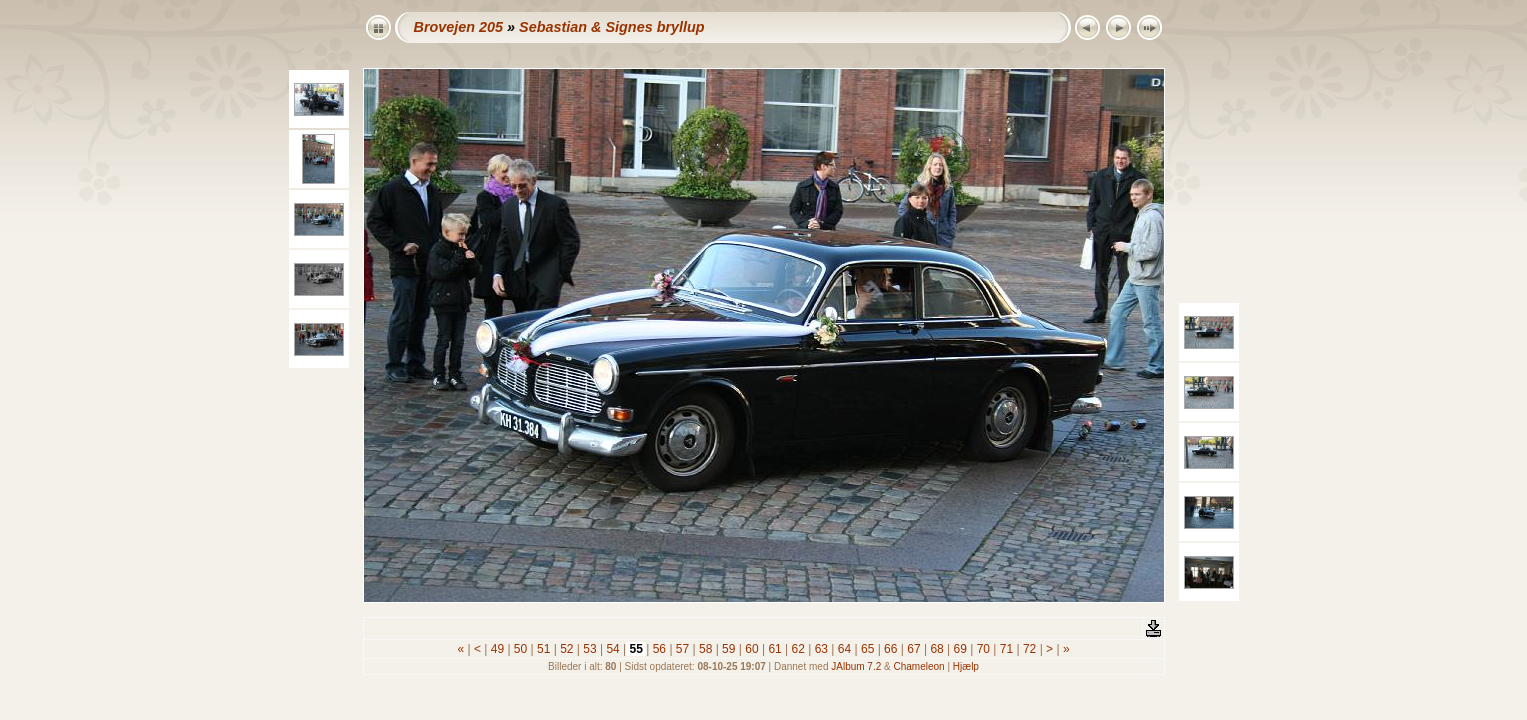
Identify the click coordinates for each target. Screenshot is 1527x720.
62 (798, 649)
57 (683, 649)
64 (844, 649)
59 (729, 649)
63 (821, 649)
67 (914, 649)
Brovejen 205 (459, 27)
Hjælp (966, 666)
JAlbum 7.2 (856, 666)
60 (752, 649)
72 (1030, 649)
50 (521, 649)
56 (659, 649)
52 (567, 649)
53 (590, 649)
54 (613, 649)
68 (937, 649)
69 (960, 649)
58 (706, 649)
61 (775, 649)
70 (983, 649)
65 (868, 649)
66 (891, 649)
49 (497, 649)
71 (1006, 649)
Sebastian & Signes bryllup (612, 27)
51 (544, 649)
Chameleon (919, 666)
